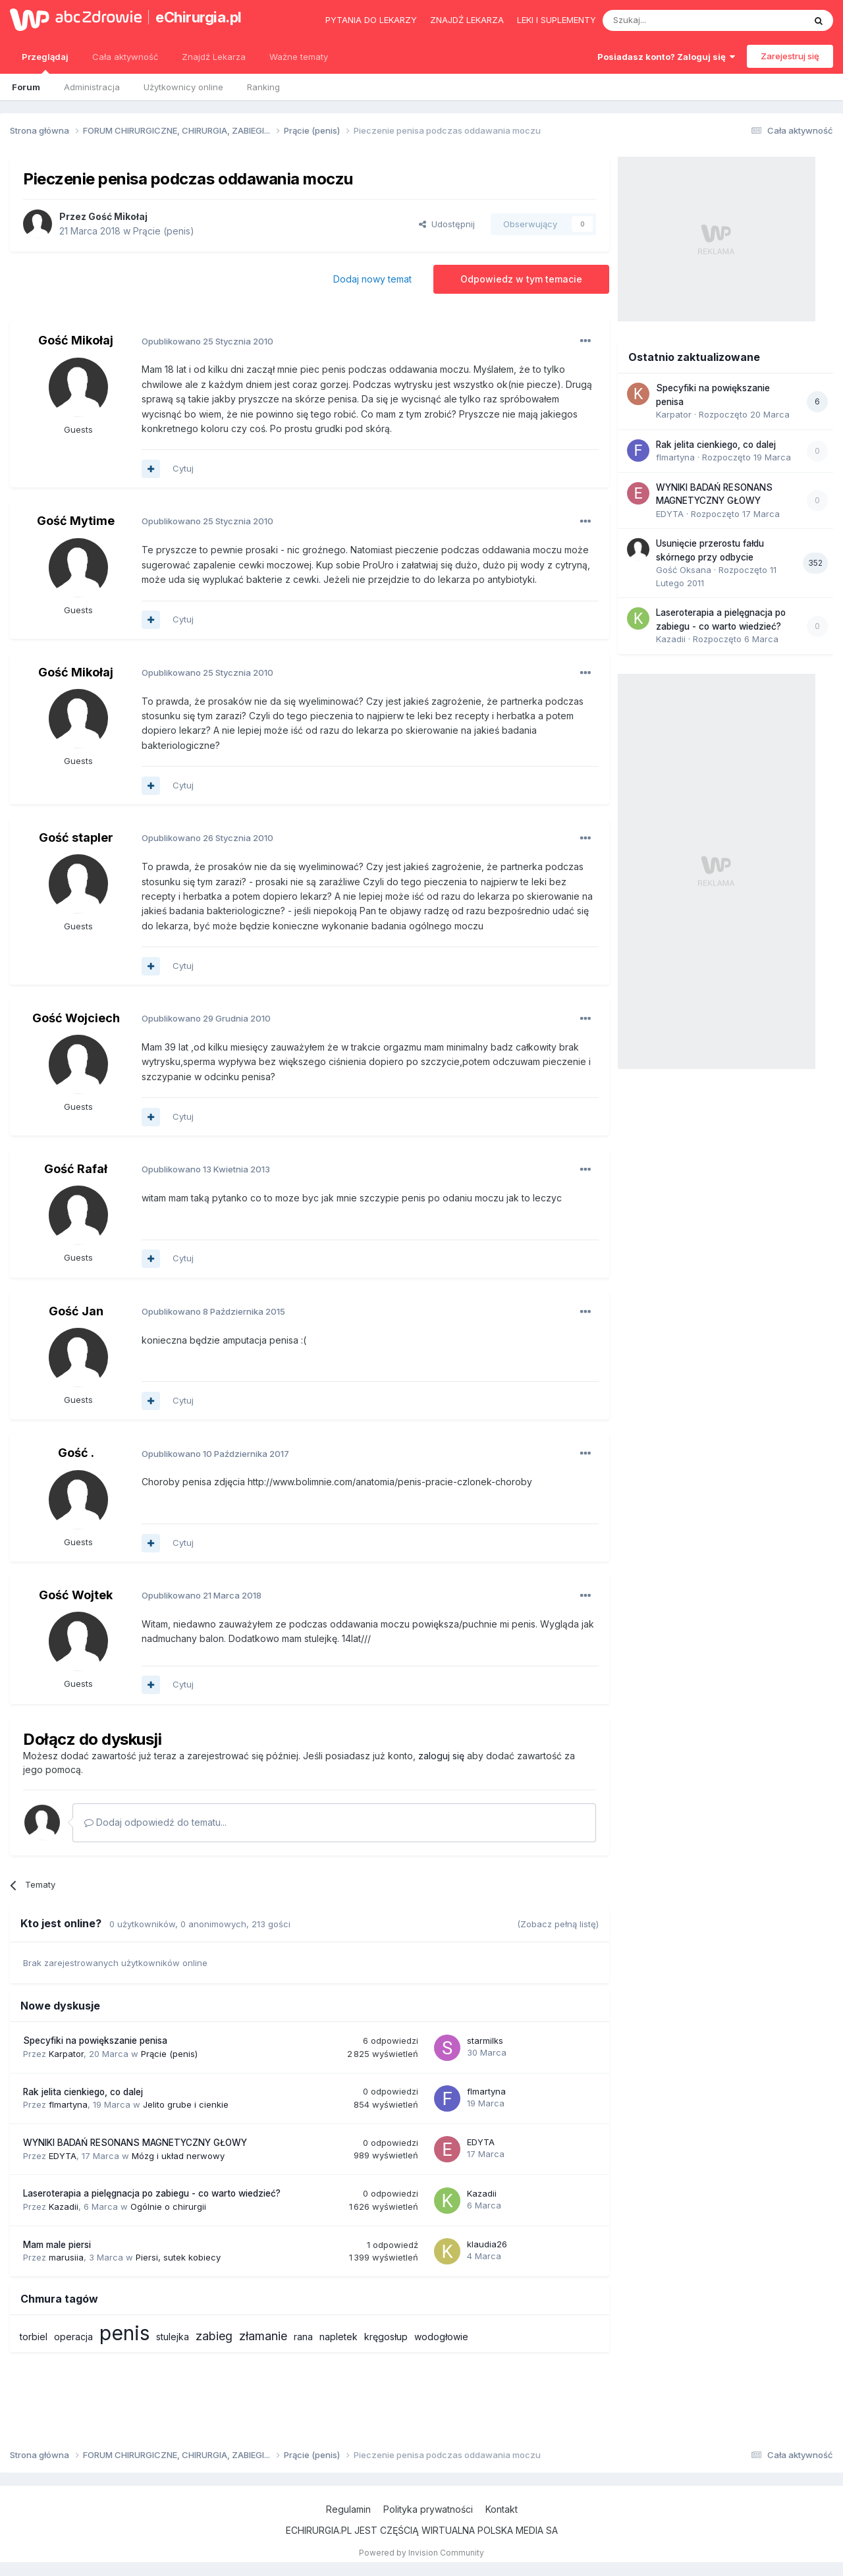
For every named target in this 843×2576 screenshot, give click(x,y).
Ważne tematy (298, 56)
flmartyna (68, 2104)
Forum (26, 87)
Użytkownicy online (183, 87)
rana (303, 2336)
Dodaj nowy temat (372, 279)
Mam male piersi (57, 2244)
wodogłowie (441, 2336)
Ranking (263, 87)
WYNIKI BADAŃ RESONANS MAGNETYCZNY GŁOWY (135, 2142)
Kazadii (63, 2206)
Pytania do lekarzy (371, 19)
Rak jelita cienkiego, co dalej (83, 2092)
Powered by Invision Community (421, 2553)
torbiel (33, 2336)
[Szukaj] (671, 20)
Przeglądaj (45, 62)
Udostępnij (447, 224)
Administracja (92, 87)
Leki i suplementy (556, 19)
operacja (73, 2336)
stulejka (172, 2336)
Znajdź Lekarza (214, 56)
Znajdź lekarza (467, 19)
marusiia (66, 2257)
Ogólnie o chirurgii (168, 2206)
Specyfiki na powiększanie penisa (95, 2040)
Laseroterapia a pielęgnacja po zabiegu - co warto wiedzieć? (152, 2193)
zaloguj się (441, 1755)
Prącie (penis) (163, 230)
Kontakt (501, 2509)
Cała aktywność (125, 56)
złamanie (263, 2336)
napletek (338, 2336)
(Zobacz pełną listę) (558, 1924)
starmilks (485, 2040)
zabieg (214, 2336)
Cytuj (183, 468)
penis (124, 2333)
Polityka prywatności (428, 2509)
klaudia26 (487, 2244)
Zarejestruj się (790, 56)
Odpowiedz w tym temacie (521, 279)
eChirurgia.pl (198, 17)
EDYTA (62, 2156)
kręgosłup (386, 2336)
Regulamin (348, 2509)
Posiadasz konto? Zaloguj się (666, 56)
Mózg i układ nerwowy (178, 2156)
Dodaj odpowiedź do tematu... (155, 1822)
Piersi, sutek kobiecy (178, 2257)
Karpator (66, 2053)
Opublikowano (207, 341)
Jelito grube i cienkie (186, 2104)
